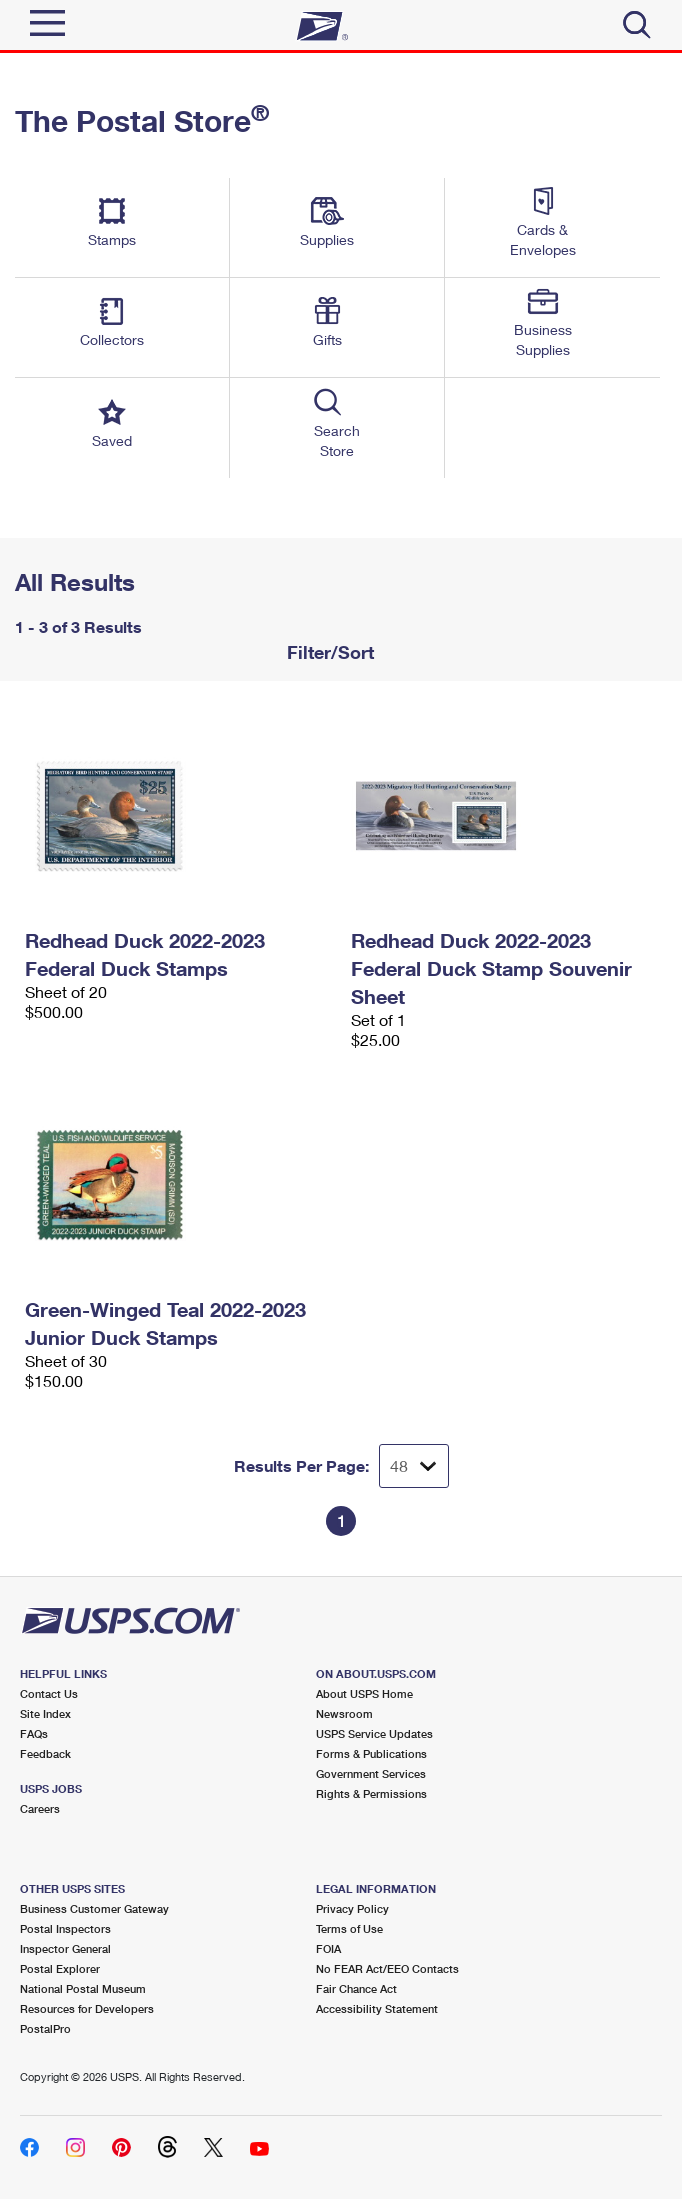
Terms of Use (349, 1928)
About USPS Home (364, 1693)
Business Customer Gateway (94, 1908)
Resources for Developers (87, 2008)
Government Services (371, 1773)
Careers (40, 1808)
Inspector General (65, 1948)
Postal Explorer (60, 1968)
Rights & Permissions (371, 1793)
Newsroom (344, 1713)
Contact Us (49, 1693)
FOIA (328, 1948)
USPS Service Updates (374, 1733)
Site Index (45, 1713)
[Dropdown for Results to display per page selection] (414, 1466)
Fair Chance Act (356, 1988)
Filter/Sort (328, 652)
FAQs (34, 1733)
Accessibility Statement (377, 2008)
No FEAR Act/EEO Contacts (387, 1968)
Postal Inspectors (65, 1928)
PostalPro (45, 2028)
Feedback (45, 1753)
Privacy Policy (352, 1908)
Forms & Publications (371, 1753)
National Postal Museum (83, 1988)
